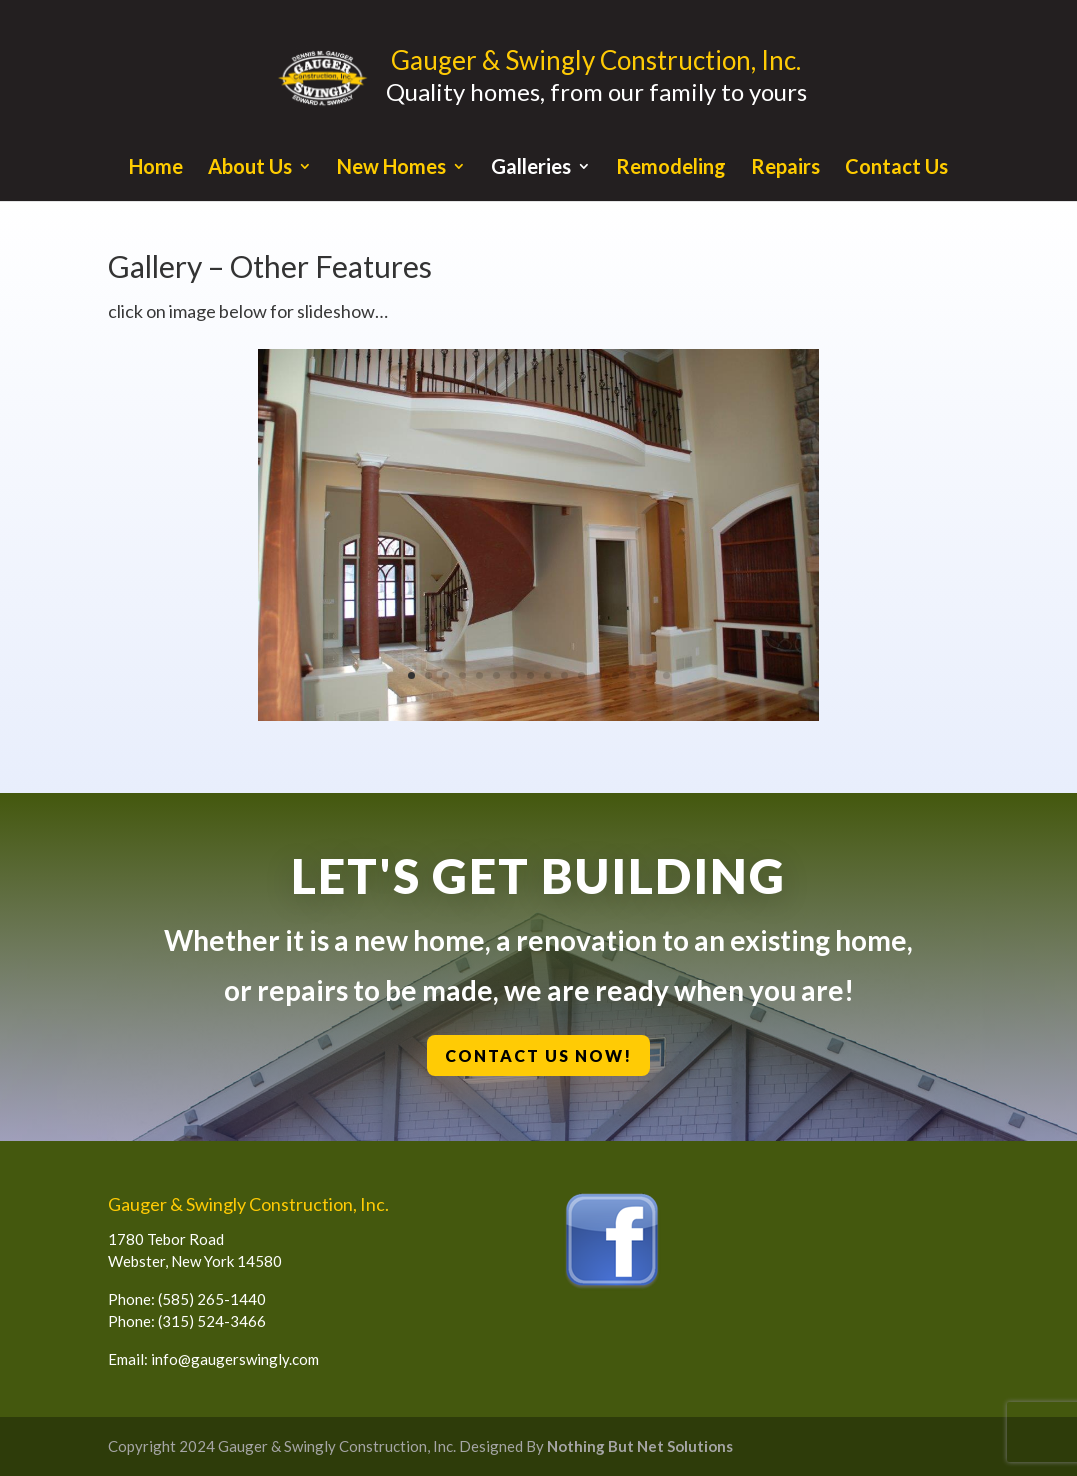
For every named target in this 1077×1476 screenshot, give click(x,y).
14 (632, 675)
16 (666, 675)
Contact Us (896, 168)
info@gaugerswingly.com (235, 1359)
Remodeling (671, 168)
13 (615, 675)
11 (581, 675)
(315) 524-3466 (212, 1321)
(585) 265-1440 (212, 1299)
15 (649, 675)
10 (564, 675)
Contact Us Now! (540, 1055)
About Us (250, 168)
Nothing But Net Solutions (640, 1446)
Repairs (785, 168)
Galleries (531, 168)
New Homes (391, 168)
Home (156, 168)
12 (598, 675)
